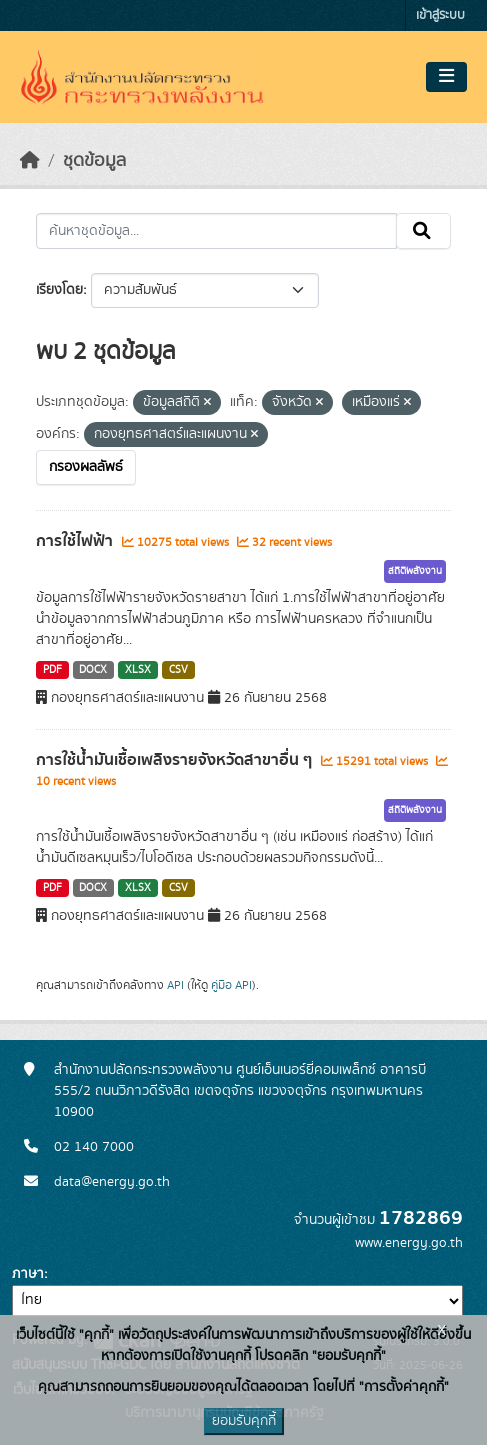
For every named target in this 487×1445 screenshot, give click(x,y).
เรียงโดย (59, 290)
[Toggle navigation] (446, 77)
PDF (52, 670)
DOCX (93, 670)
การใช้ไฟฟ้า (76, 541)
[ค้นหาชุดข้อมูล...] (216, 231)
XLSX (138, 670)
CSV (178, 670)
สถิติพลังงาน (415, 571)
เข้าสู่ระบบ (440, 15)
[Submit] (423, 231)
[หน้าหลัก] (30, 161)
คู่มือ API (231, 985)
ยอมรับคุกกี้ (244, 1421)
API (175, 985)
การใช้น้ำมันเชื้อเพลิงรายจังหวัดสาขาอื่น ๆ (176, 760)
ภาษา (28, 1274)
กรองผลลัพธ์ (86, 467)
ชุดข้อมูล (94, 161)
